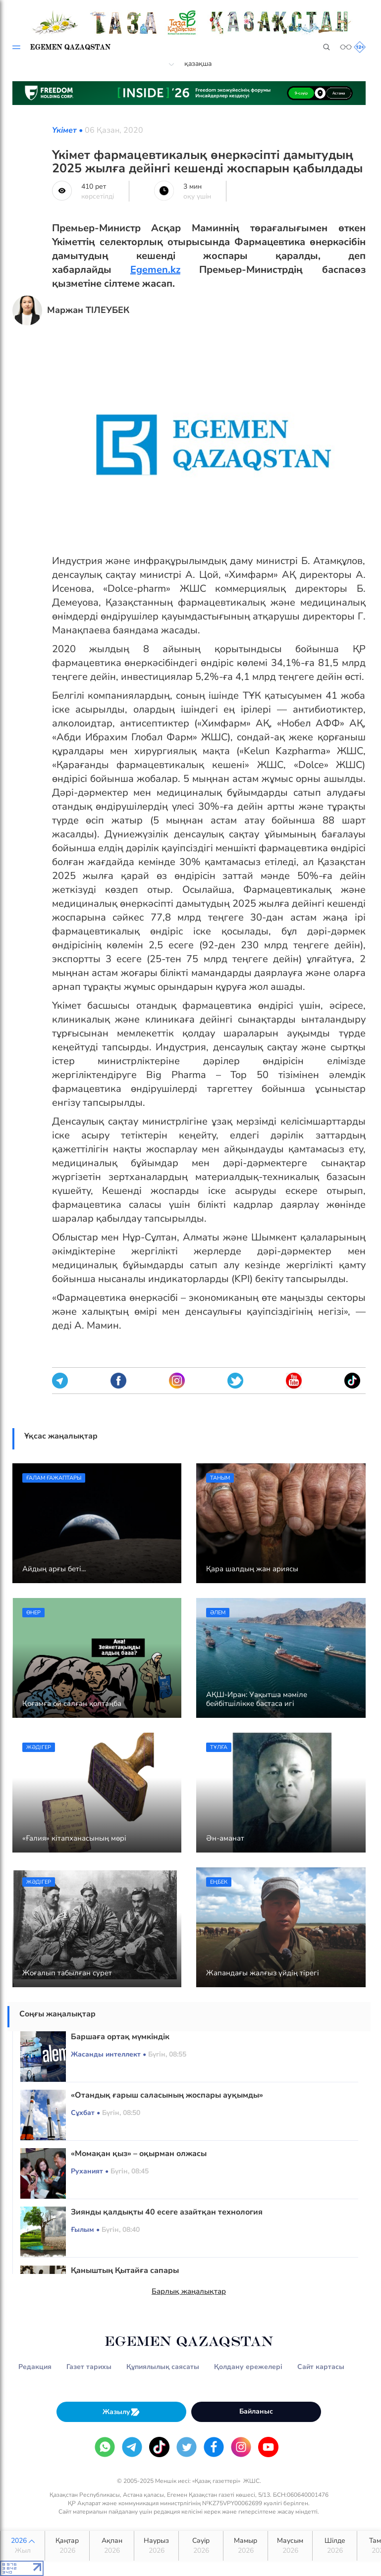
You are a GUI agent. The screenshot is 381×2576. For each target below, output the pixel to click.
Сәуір (201, 2546)
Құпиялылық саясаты (162, 2366)
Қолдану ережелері (248, 2366)
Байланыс (256, 2411)
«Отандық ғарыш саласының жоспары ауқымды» (167, 2095)
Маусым (290, 2546)
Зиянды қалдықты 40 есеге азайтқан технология (167, 2212)
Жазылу (121, 2412)
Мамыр (245, 2546)
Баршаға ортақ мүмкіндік (120, 2036)
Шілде (335, 2546)
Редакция (35, 2366)
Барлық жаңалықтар (189, 2291)
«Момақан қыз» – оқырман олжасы (139, 2153)
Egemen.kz (155, 269)
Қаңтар (67, 2546)
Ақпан (112, 2546)
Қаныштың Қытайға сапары (125, 2270)
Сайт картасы (320, 2366)
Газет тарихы (88, 2366)
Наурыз (156, 2546)
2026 (22, 2546)
